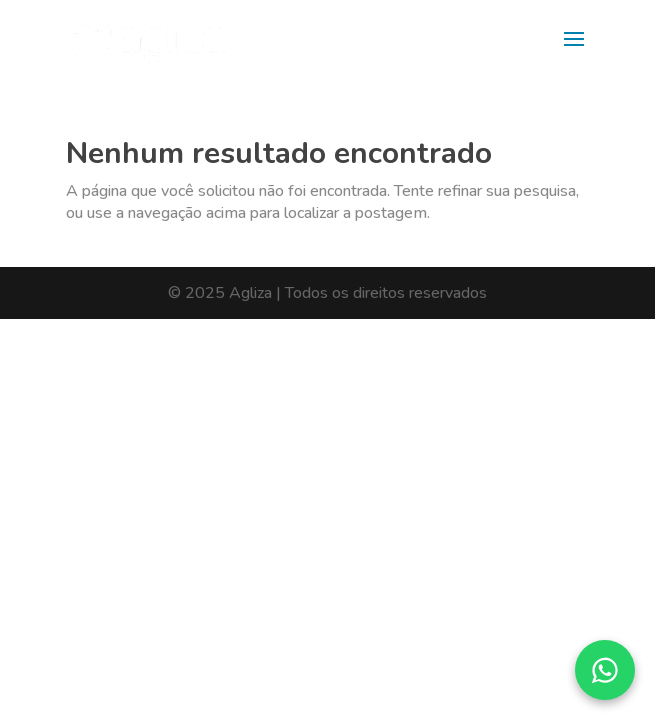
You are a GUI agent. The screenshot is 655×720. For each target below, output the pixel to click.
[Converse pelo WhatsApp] (605, 670)
